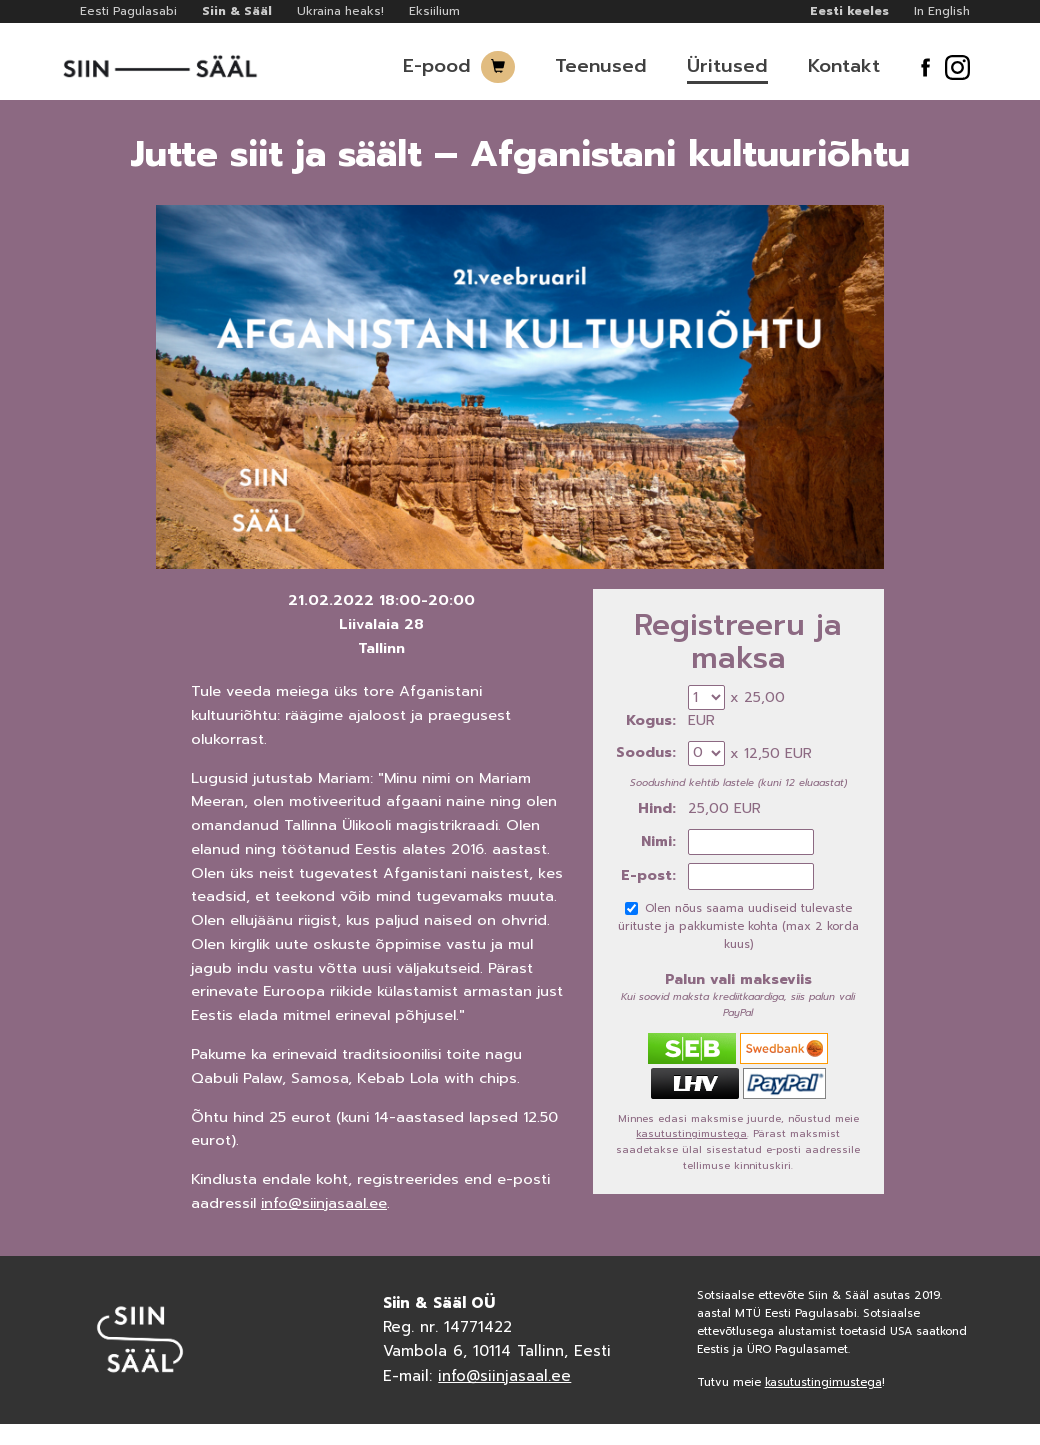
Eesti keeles (849, 11)
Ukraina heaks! (340, 11)
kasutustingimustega (691, 1133)
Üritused (727, 66)
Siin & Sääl (237, 11)
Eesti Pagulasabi (128, 11)
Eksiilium (434, 11)
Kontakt (844, 66)
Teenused (601, 66)
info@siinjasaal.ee (324, 1203)
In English (942, 11)
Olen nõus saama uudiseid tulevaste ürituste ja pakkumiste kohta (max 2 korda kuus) (738, 926)
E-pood (437, 66)
